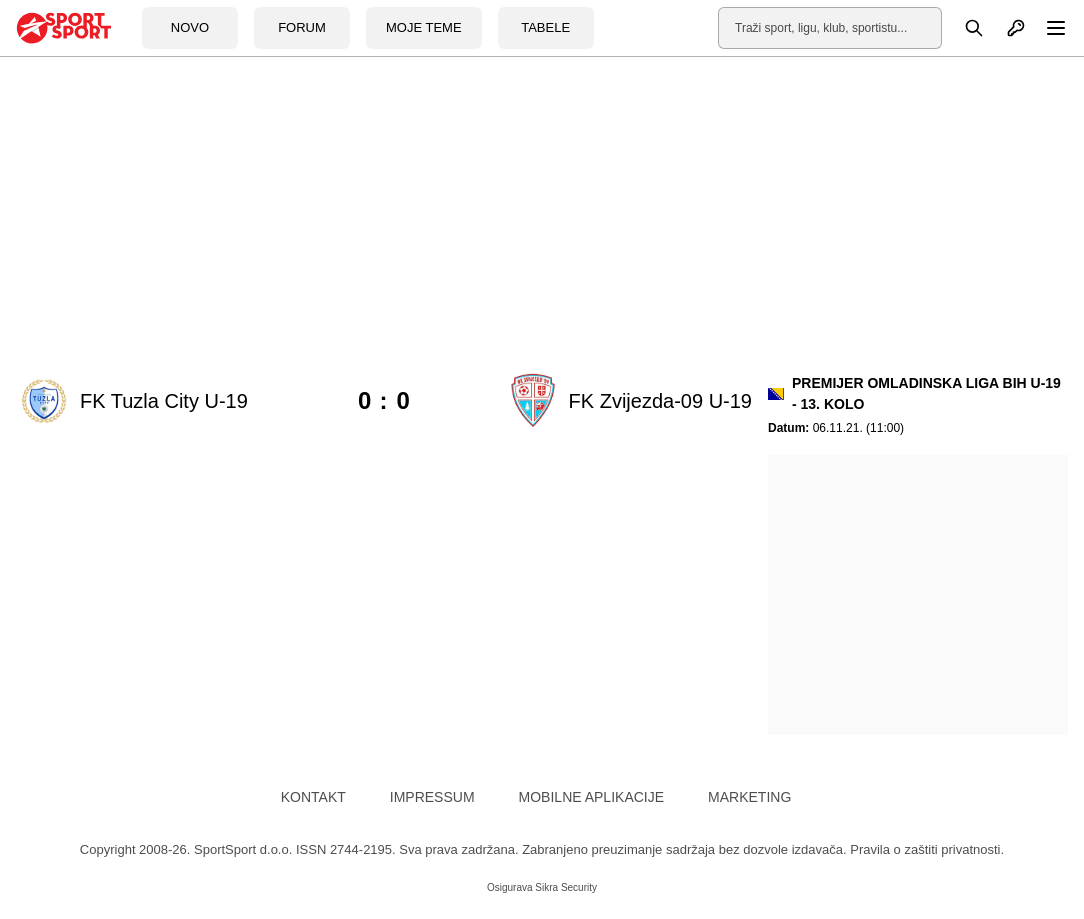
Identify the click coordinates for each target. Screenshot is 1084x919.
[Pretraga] (963, 28)
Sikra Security (566, 887)
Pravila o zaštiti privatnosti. (927, 849)
